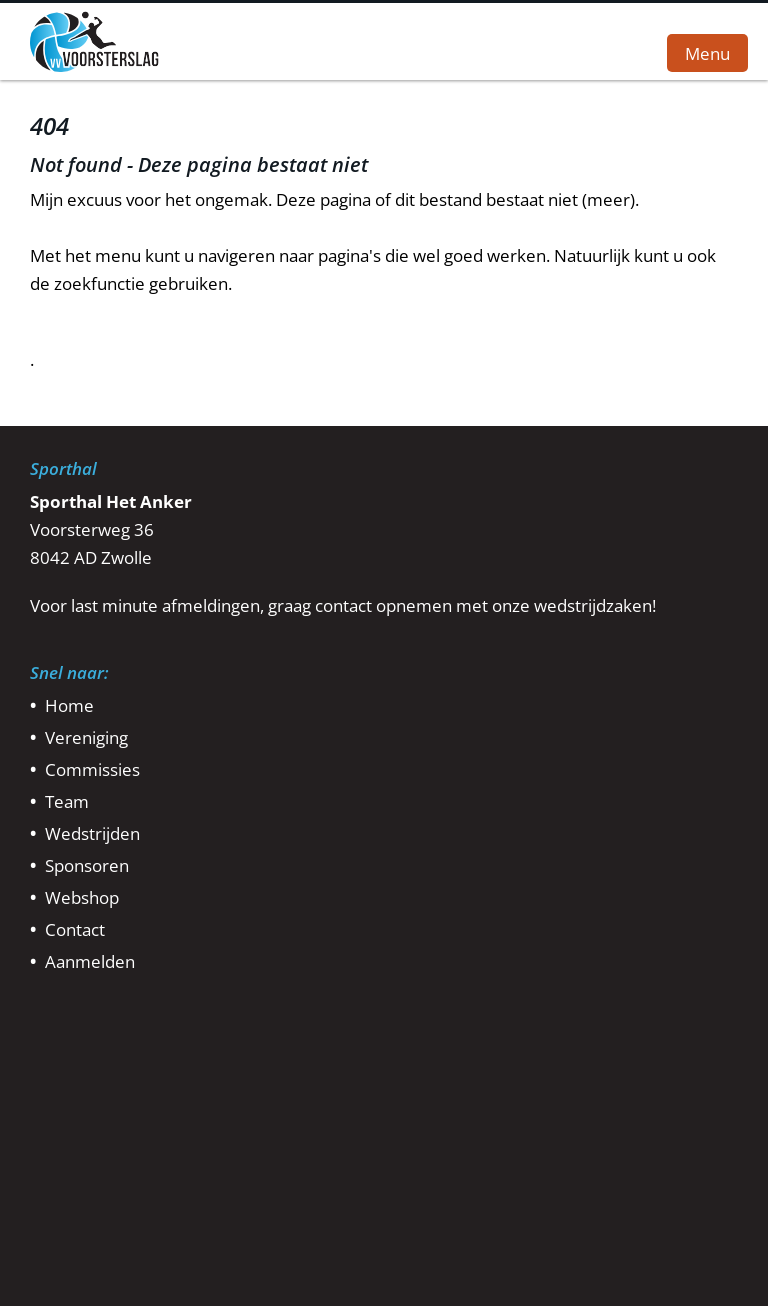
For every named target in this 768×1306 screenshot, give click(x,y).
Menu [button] (707, 53)
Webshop (82, 897)
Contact (75, 929)
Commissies (92, 769)
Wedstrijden (92, 833)
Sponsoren (87, 865)
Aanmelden (90, 961)
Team (67, 801)
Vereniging (86, 737)
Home (69, 705)
